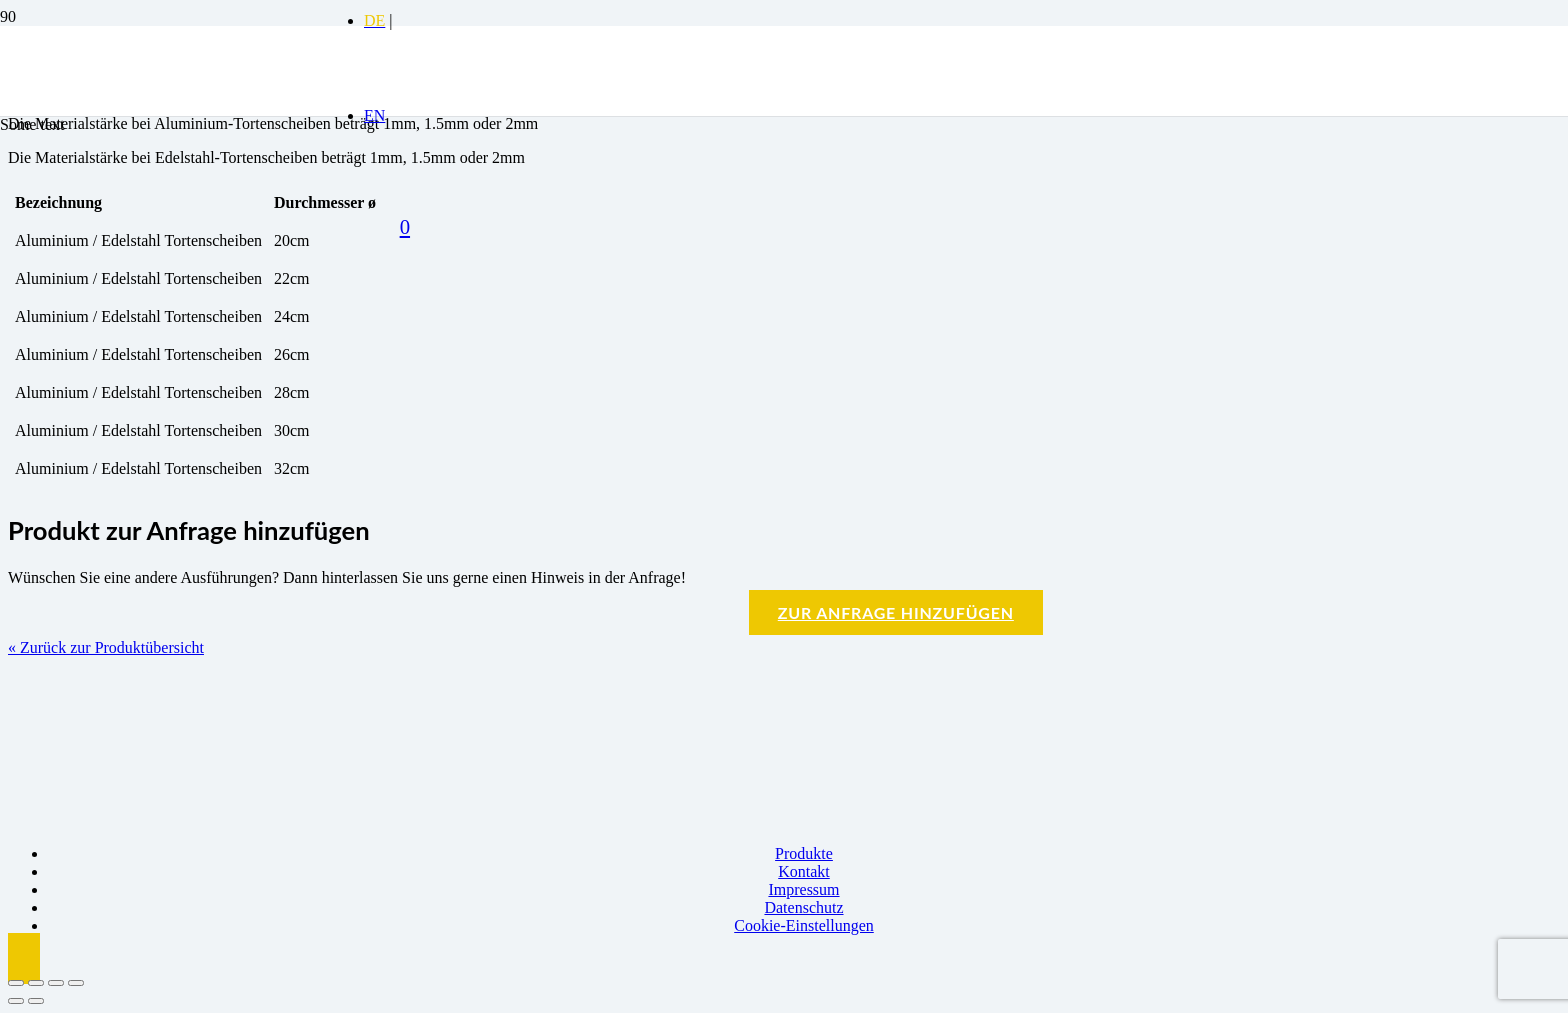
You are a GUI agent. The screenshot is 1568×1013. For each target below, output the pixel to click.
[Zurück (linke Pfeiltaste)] (16, 1001)
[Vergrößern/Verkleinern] (16, 983)
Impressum (803, 889)
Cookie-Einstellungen (804, 925)
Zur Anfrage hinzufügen (896, 612)
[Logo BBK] (174, 180)
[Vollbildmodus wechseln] (36, 983)
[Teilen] (56, 983)
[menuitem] (374, 20)
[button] (24, 958)
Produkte (804, 853)
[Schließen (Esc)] (76, 983)
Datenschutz (803, 907)
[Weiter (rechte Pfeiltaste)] (36, 1001)
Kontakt (804, 871)
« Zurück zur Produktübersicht (106, 647)
